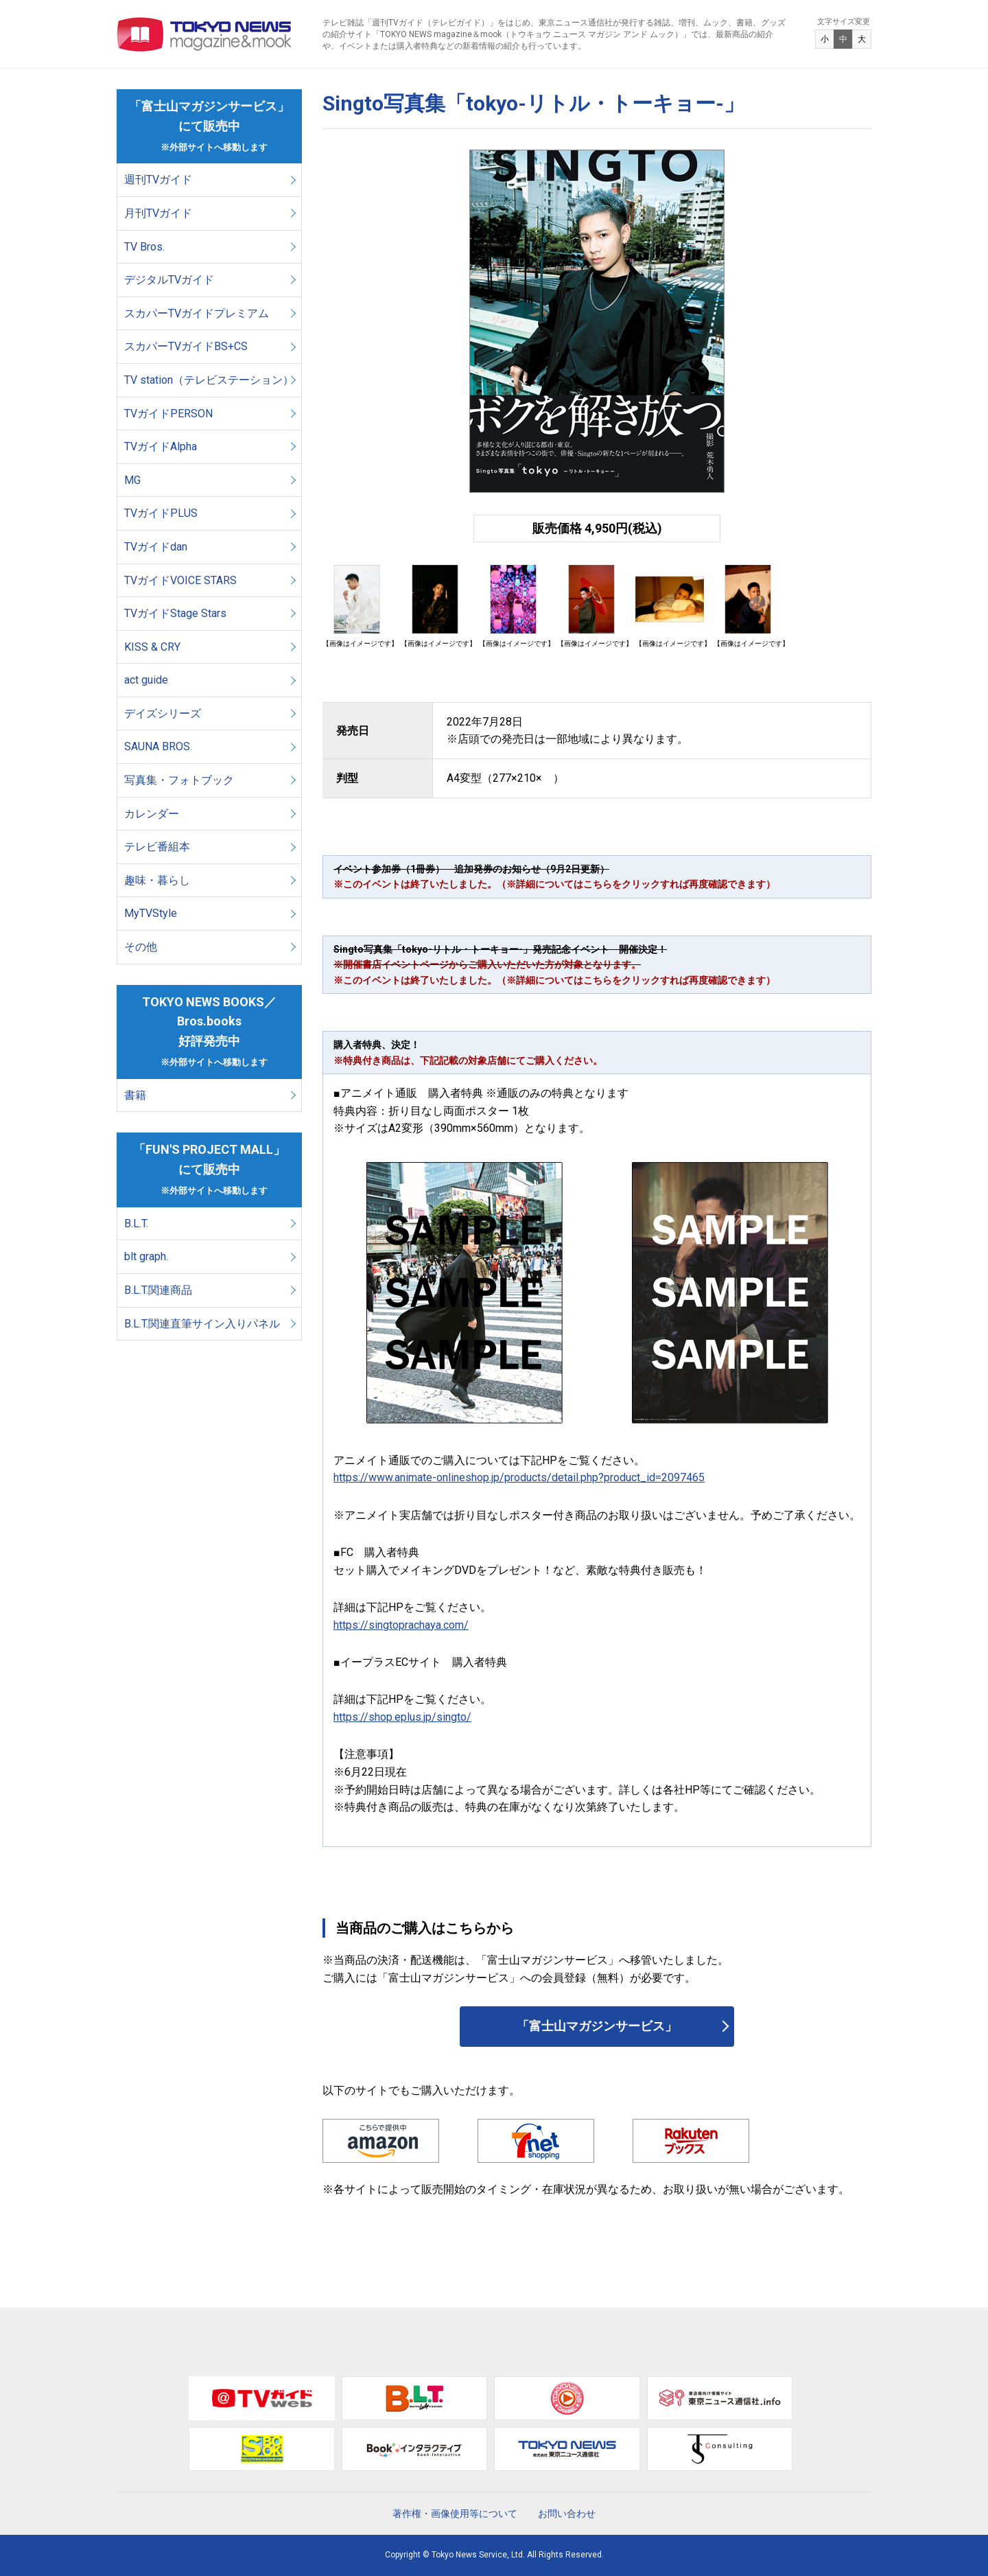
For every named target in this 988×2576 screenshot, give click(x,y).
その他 (140, 946)
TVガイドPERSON (168, 413)
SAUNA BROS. (159, 746)
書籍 (135, 1095)
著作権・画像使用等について (454, 2513)
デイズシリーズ (162, 713)
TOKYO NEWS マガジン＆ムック (205, 34)
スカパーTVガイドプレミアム (196, 313)
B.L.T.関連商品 (158, 1290)
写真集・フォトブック (179, 780)
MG (132, 480)
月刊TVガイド (158, 213)
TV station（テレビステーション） (209, 379)
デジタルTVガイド (169, 279)
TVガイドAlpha (160, 446)
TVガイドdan (155, 546)
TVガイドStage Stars (175, 613)
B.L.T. (136, 1223)
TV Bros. (144, 246)
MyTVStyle (150, 913)
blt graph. (146, 1256)
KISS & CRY (152, 646)
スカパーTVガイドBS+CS (186, 346)
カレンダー (151, 813)
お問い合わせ (567, 2513)
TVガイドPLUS (161, 513)
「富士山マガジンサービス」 (597, 2026)
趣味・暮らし (157, 880)
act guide (146, 679)
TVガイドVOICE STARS (180, 580)
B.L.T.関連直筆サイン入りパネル (202, 1323)
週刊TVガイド (158, 179)
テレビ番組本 (157, 846)
